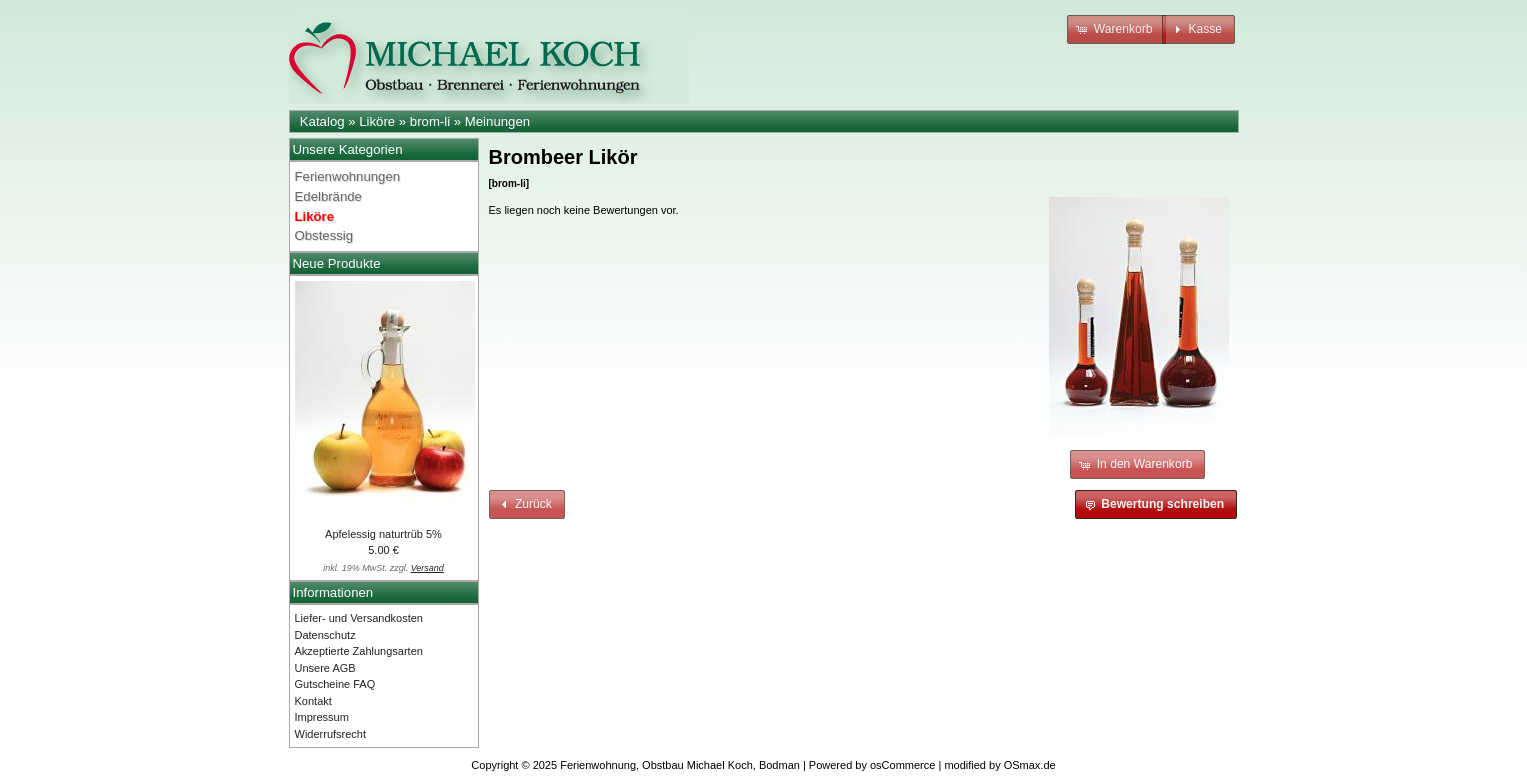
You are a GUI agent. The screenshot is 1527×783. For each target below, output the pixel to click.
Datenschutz (325, 635)
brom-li (430, 121)
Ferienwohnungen (348, 176)
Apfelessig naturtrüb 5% (383, 534)
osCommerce (902, 765)
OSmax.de (1030, 765)
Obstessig (324, 235)
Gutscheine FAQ (335, 684)
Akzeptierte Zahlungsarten (359, 651)
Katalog (322, 121)
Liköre (377, 121)
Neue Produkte (337, 263)
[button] (1116, 29)
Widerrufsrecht (331, 734)
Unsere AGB (325, 668)
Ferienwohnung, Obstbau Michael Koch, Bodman (680, 765)
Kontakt (313, 701)
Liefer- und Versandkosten (359, 618)
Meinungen (497, 121)
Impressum (322, 717)
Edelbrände (328, 196)
